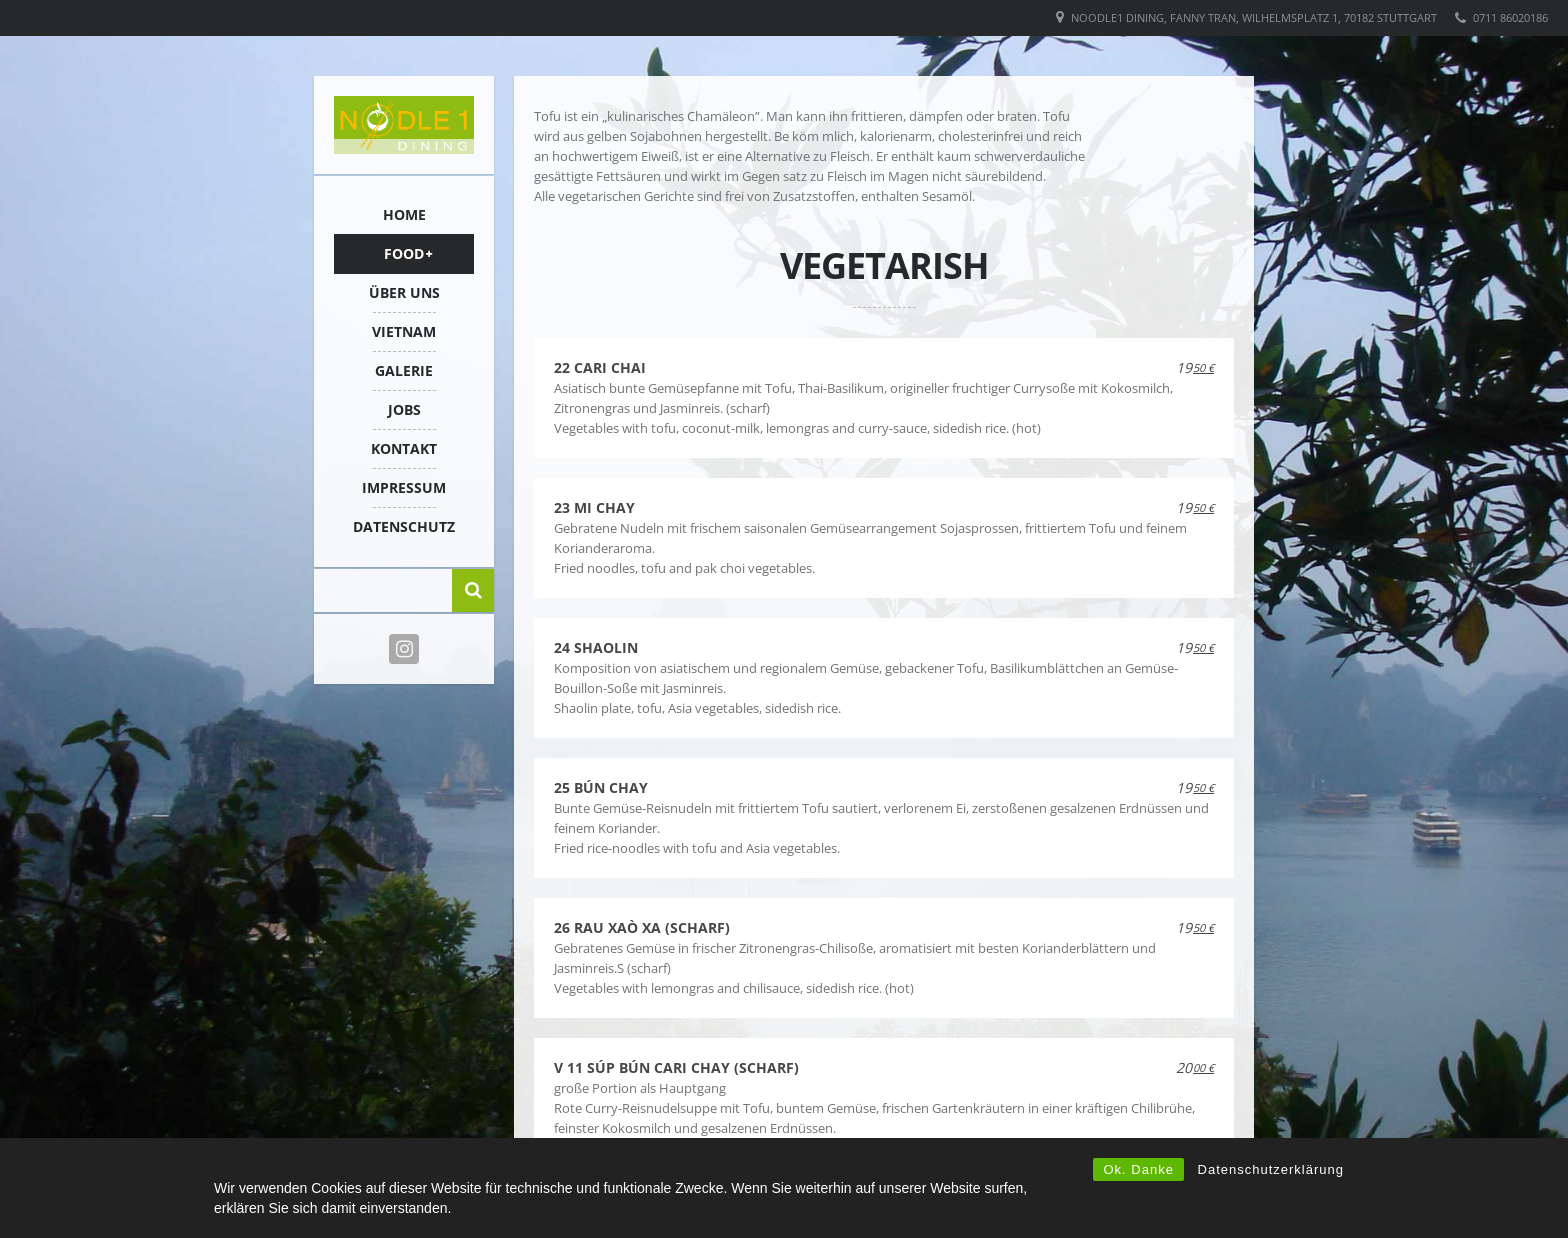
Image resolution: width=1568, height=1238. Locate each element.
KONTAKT (404, 448)
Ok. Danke (1138, 1169)
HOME (404, 214)
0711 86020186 (1510, 17)
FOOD (404, 253)
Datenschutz (404, 526)
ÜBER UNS (404, 292)
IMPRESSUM (404, 487)
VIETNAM (404, 331)
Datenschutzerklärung (1271, 1169)
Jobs (404, 409)
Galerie (404, 370)
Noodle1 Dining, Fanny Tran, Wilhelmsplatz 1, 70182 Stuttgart (1254, 17)
